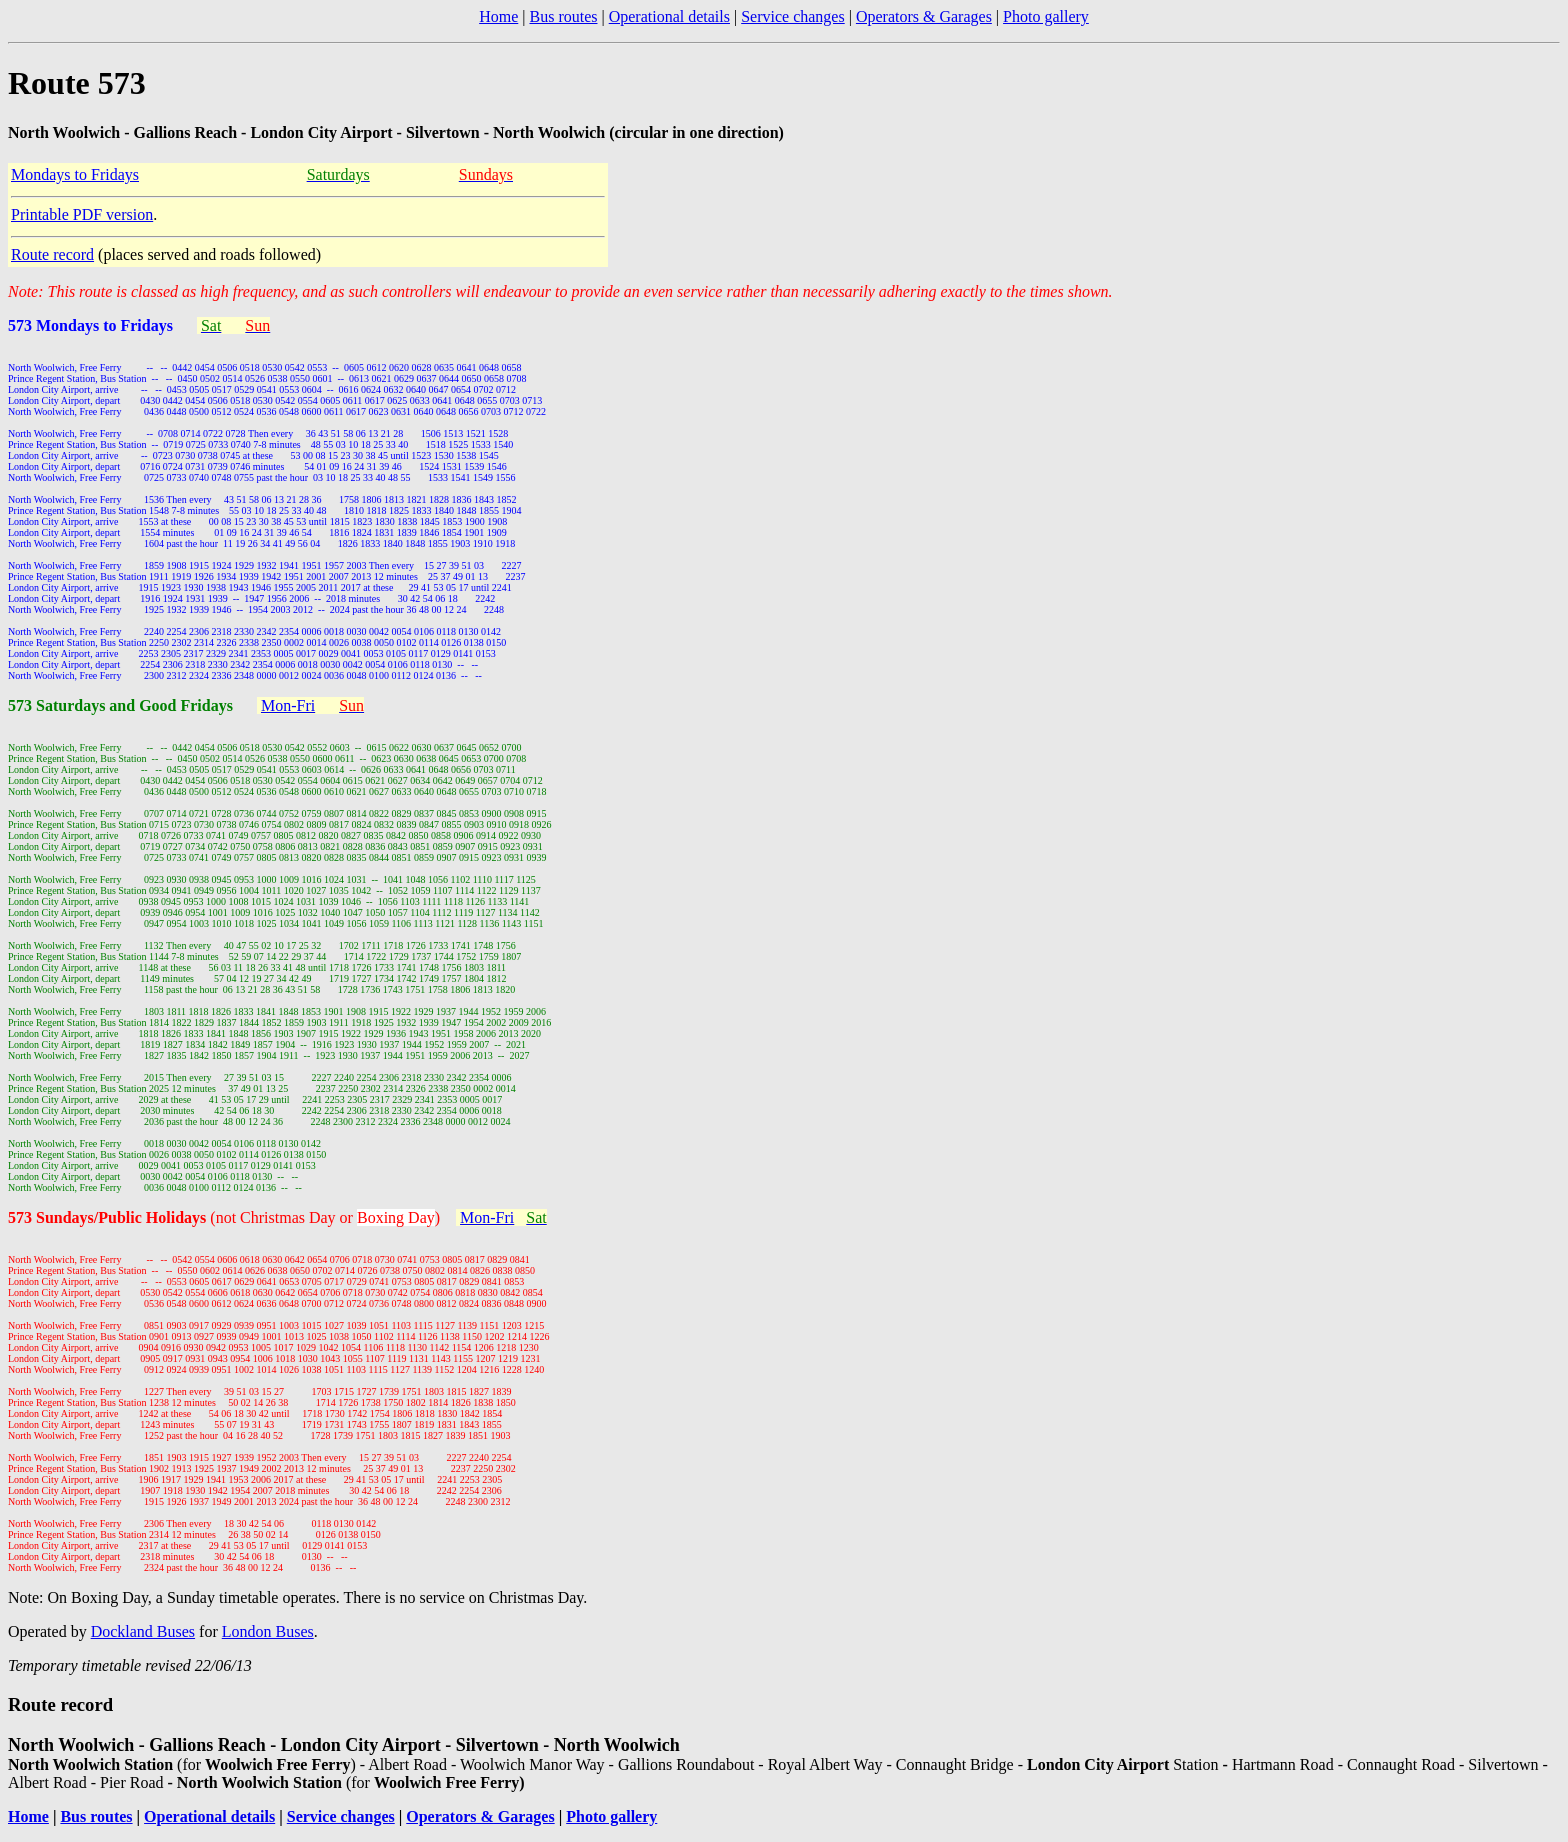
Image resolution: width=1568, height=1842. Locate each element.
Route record (52, 254)
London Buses (268, 1631)
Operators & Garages (924, 16)
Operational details (669, 16)
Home (498, 16)
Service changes (793, 16)
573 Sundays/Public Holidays (109, 1217)
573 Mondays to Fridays (92, 325)
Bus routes (563, 16)
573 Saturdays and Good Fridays (122, 705)
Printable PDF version (82, 214)
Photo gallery (1046, 16)
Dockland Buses (143, 1631)
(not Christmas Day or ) (327, 1217)
